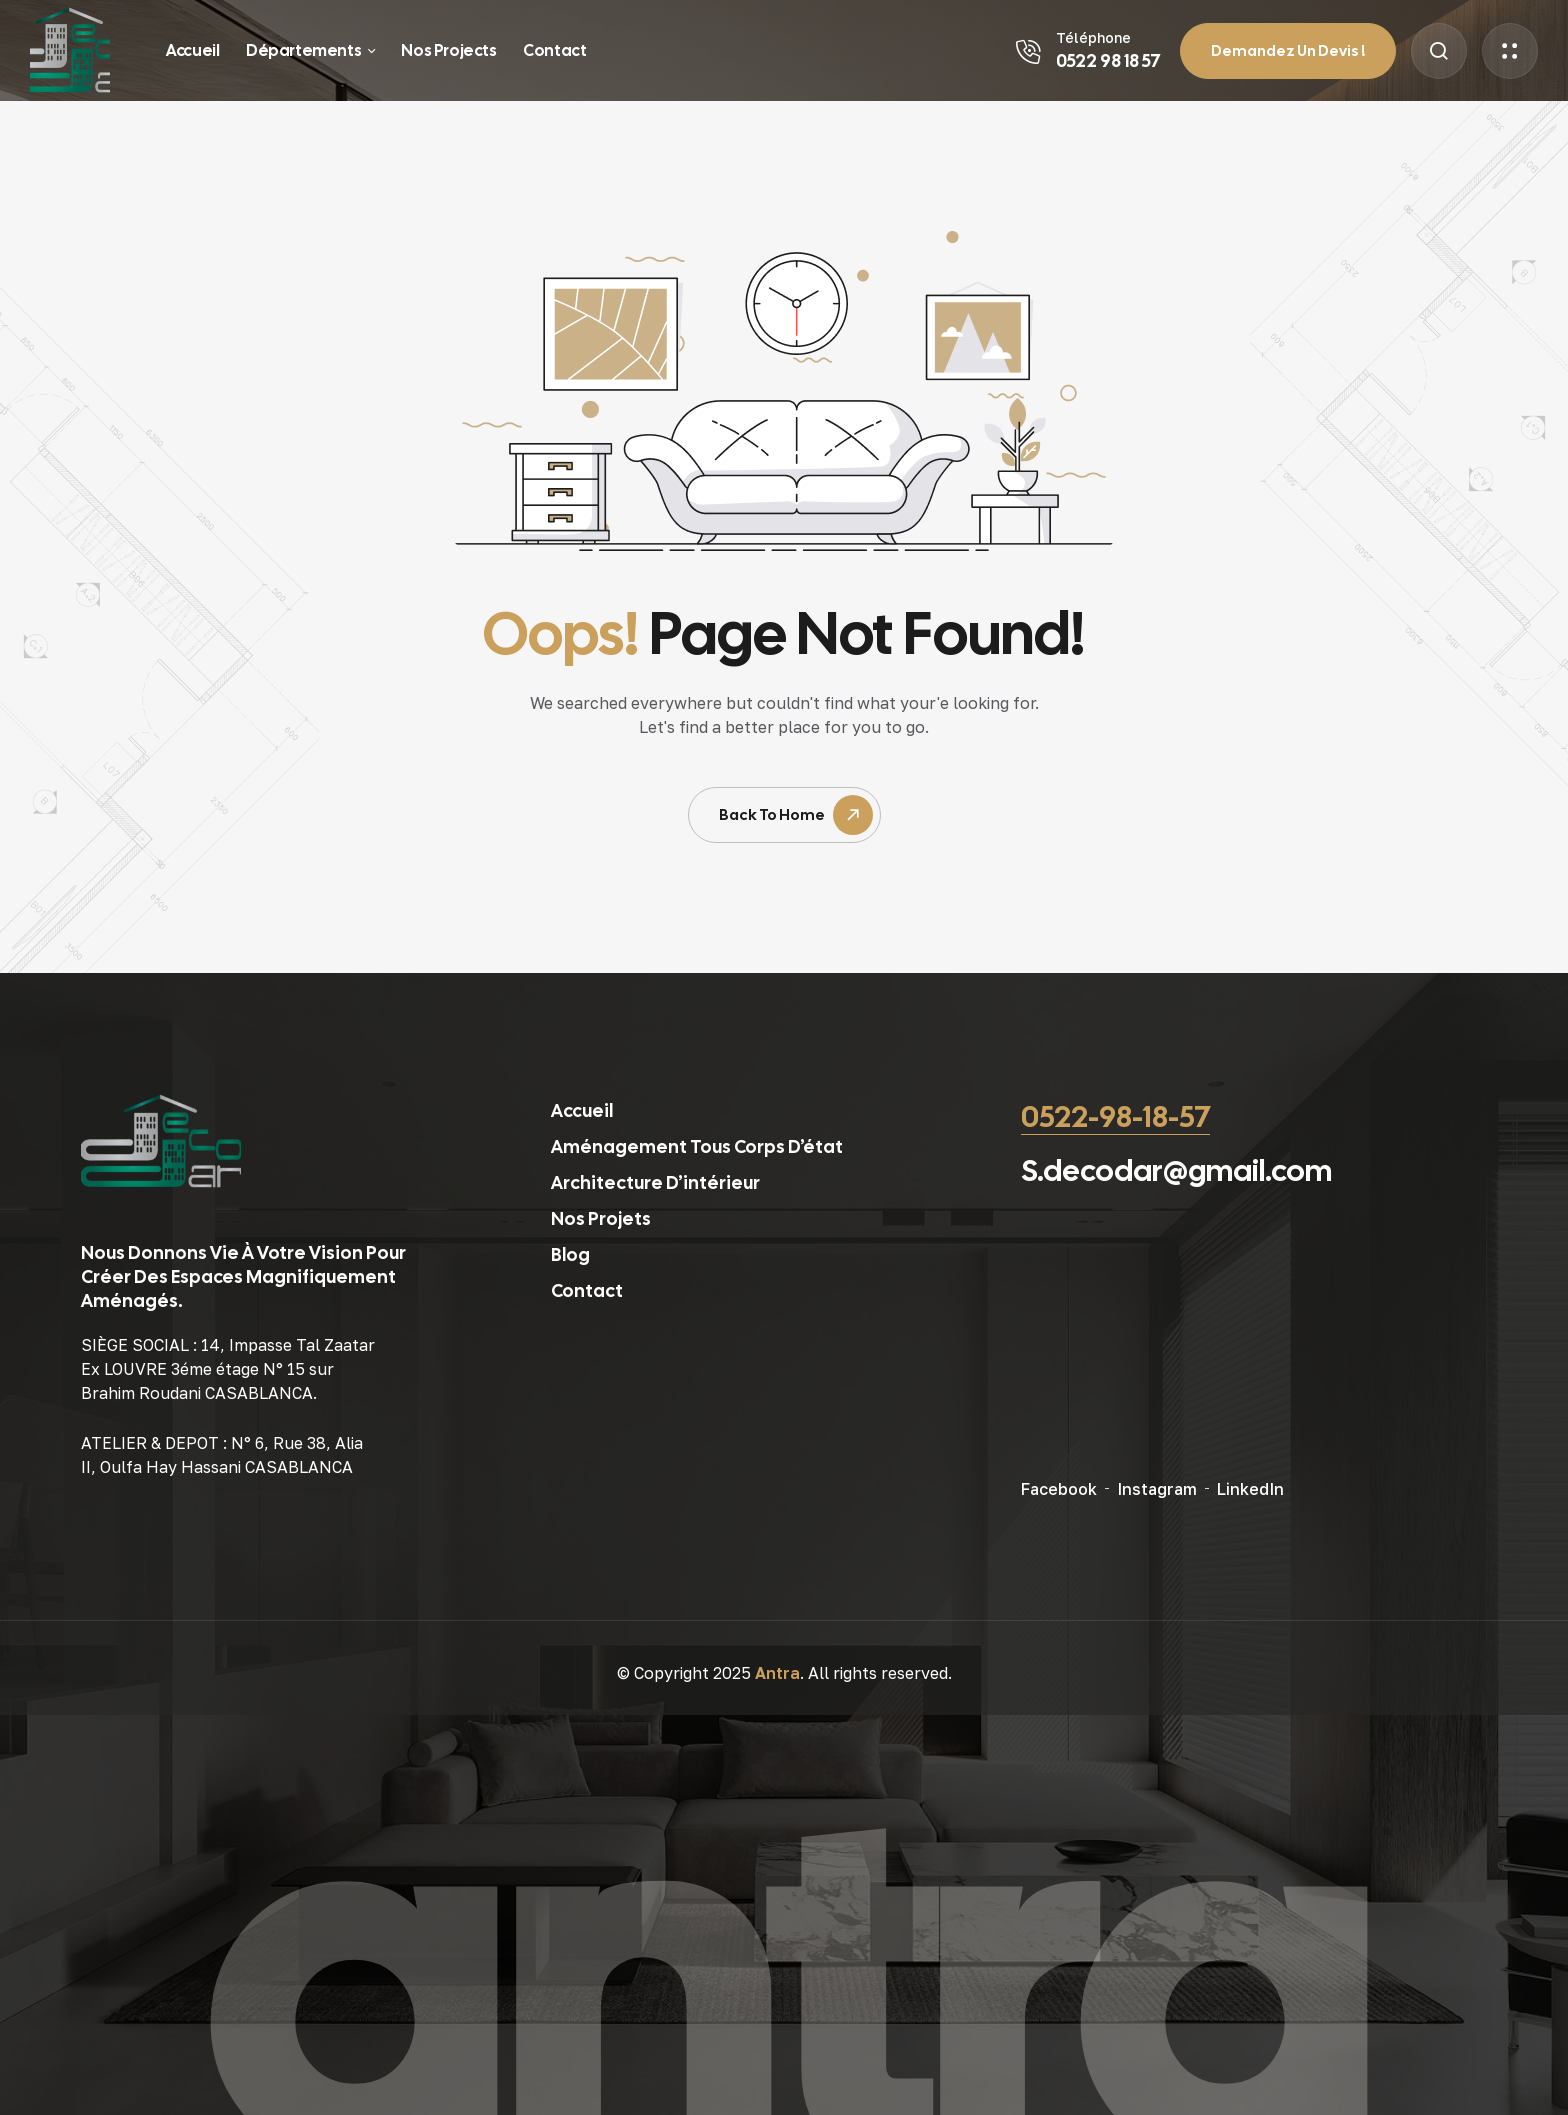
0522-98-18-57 (1115, 1116)
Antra (777, 1673)
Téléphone (1093, 37)
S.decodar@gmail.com (1176, 1170)
